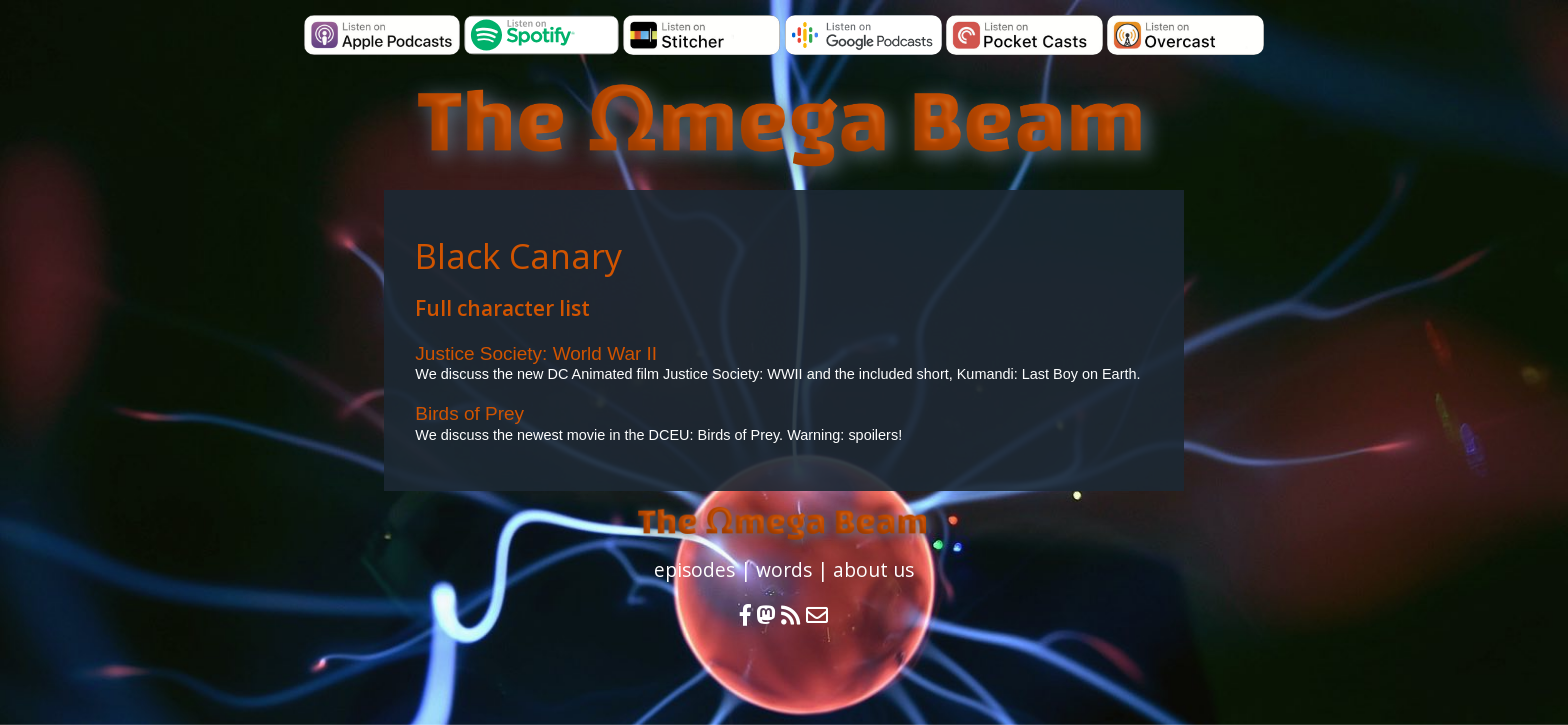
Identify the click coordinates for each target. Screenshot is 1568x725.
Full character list (502, 308)
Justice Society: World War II (536, 353)
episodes (694, 569)
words (784, 569)
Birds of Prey (469, 413)
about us (873, 569)
